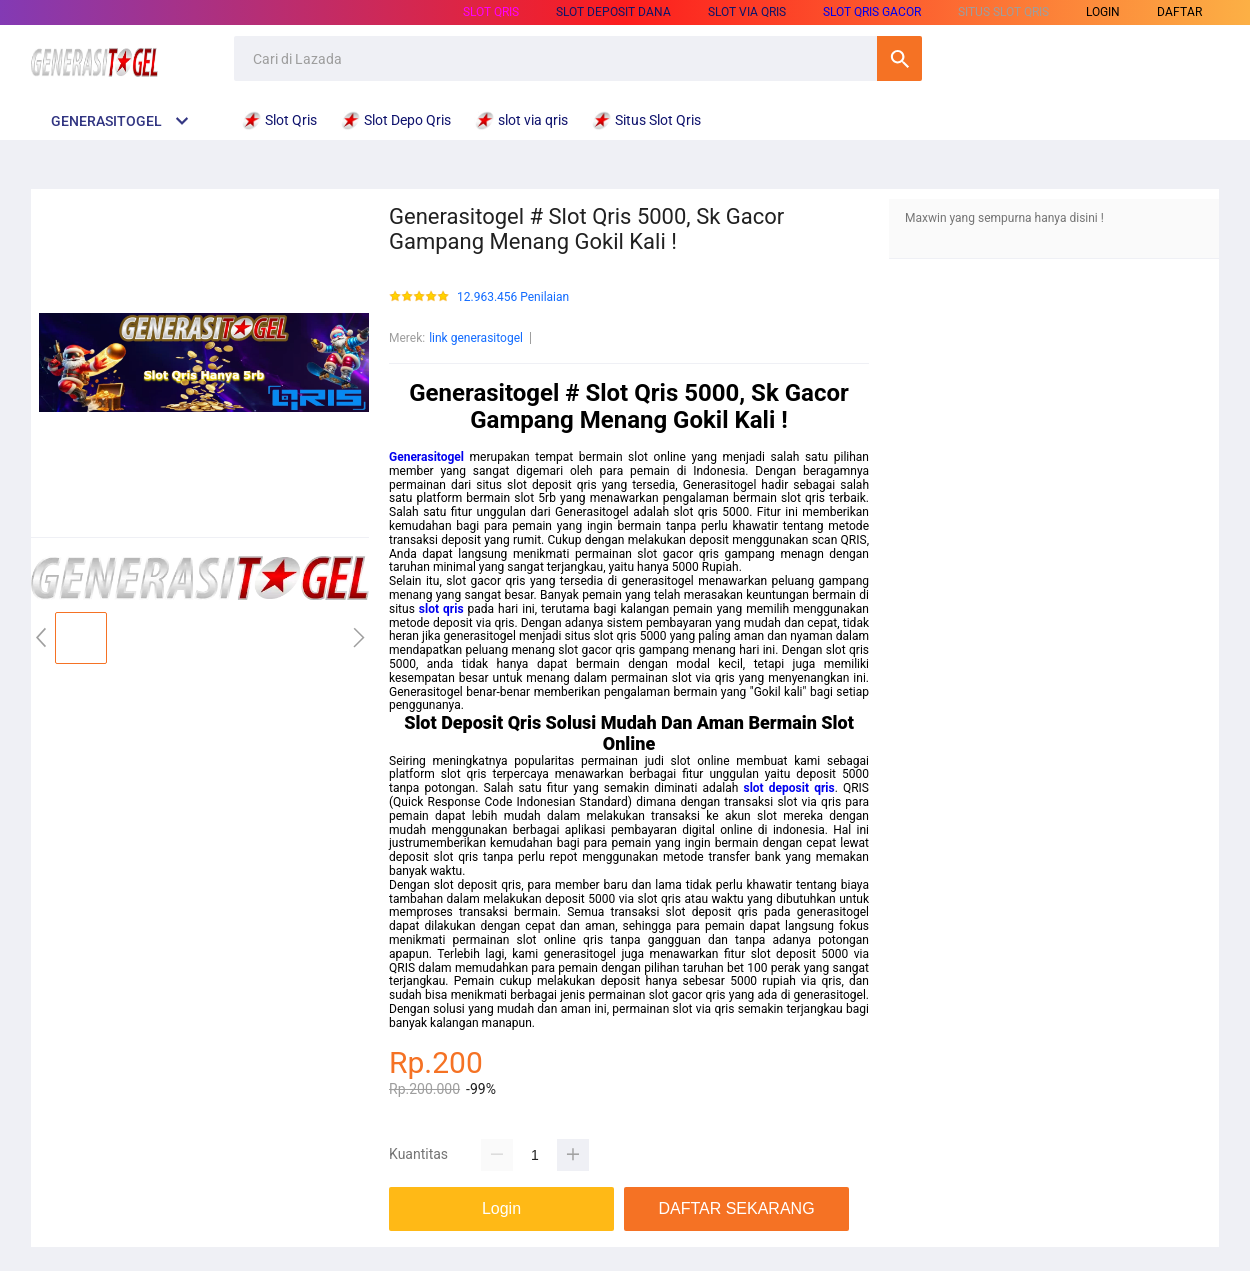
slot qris (441, 609)
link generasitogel (476, 338)
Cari (899, 58)
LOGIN (1103, 12)
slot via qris (747, 12)
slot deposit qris (789, 788)
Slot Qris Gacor (872, 12)
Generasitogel (426, 457)
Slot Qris (491, 12)
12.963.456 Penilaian (513, 297)
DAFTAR (1179, 12)
